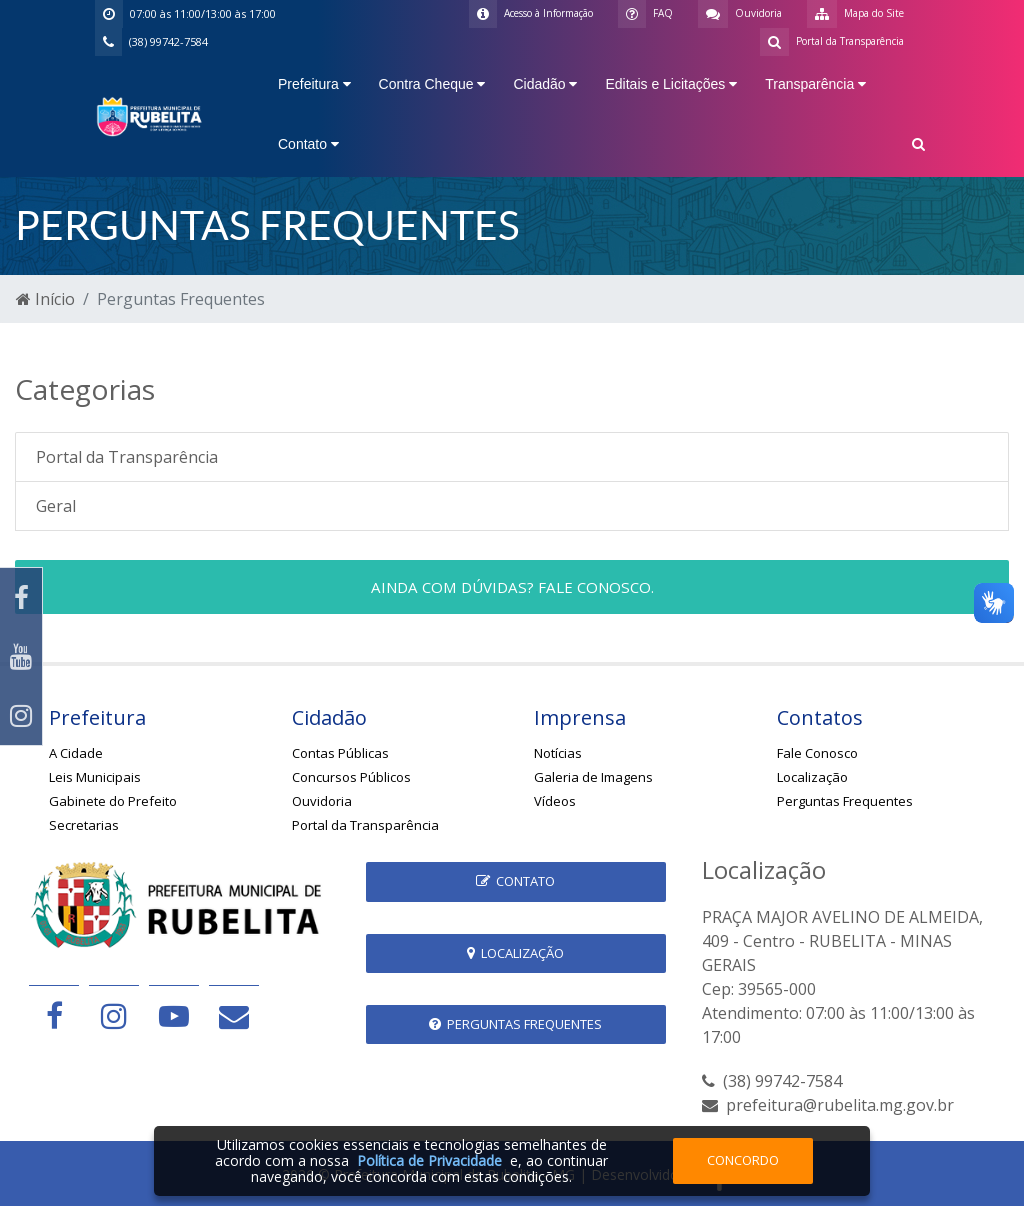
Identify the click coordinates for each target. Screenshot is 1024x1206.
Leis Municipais (95, 777)
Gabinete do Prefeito (113, 801)
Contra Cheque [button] (432, 84)
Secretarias (84, 825)
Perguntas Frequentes (845, 801)
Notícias (558, 753)
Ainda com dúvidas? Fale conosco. (512, 587)
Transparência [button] (815, 84)
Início (45, 299)
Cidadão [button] (545, 84)
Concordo (743, 1160)
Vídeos (555, 801)
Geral (56, 506)
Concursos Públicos (351, 777)
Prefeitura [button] (314, 84)
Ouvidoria (322, 801)
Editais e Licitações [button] (671, 84)
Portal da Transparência (127, 457)
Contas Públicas (340, 753)
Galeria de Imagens (593, 777)
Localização (812, 777)
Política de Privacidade (429, 1160)
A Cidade (76, 753)
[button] (918, 146)
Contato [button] (308, 144)
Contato (515, 881)
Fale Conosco (817, 753)
